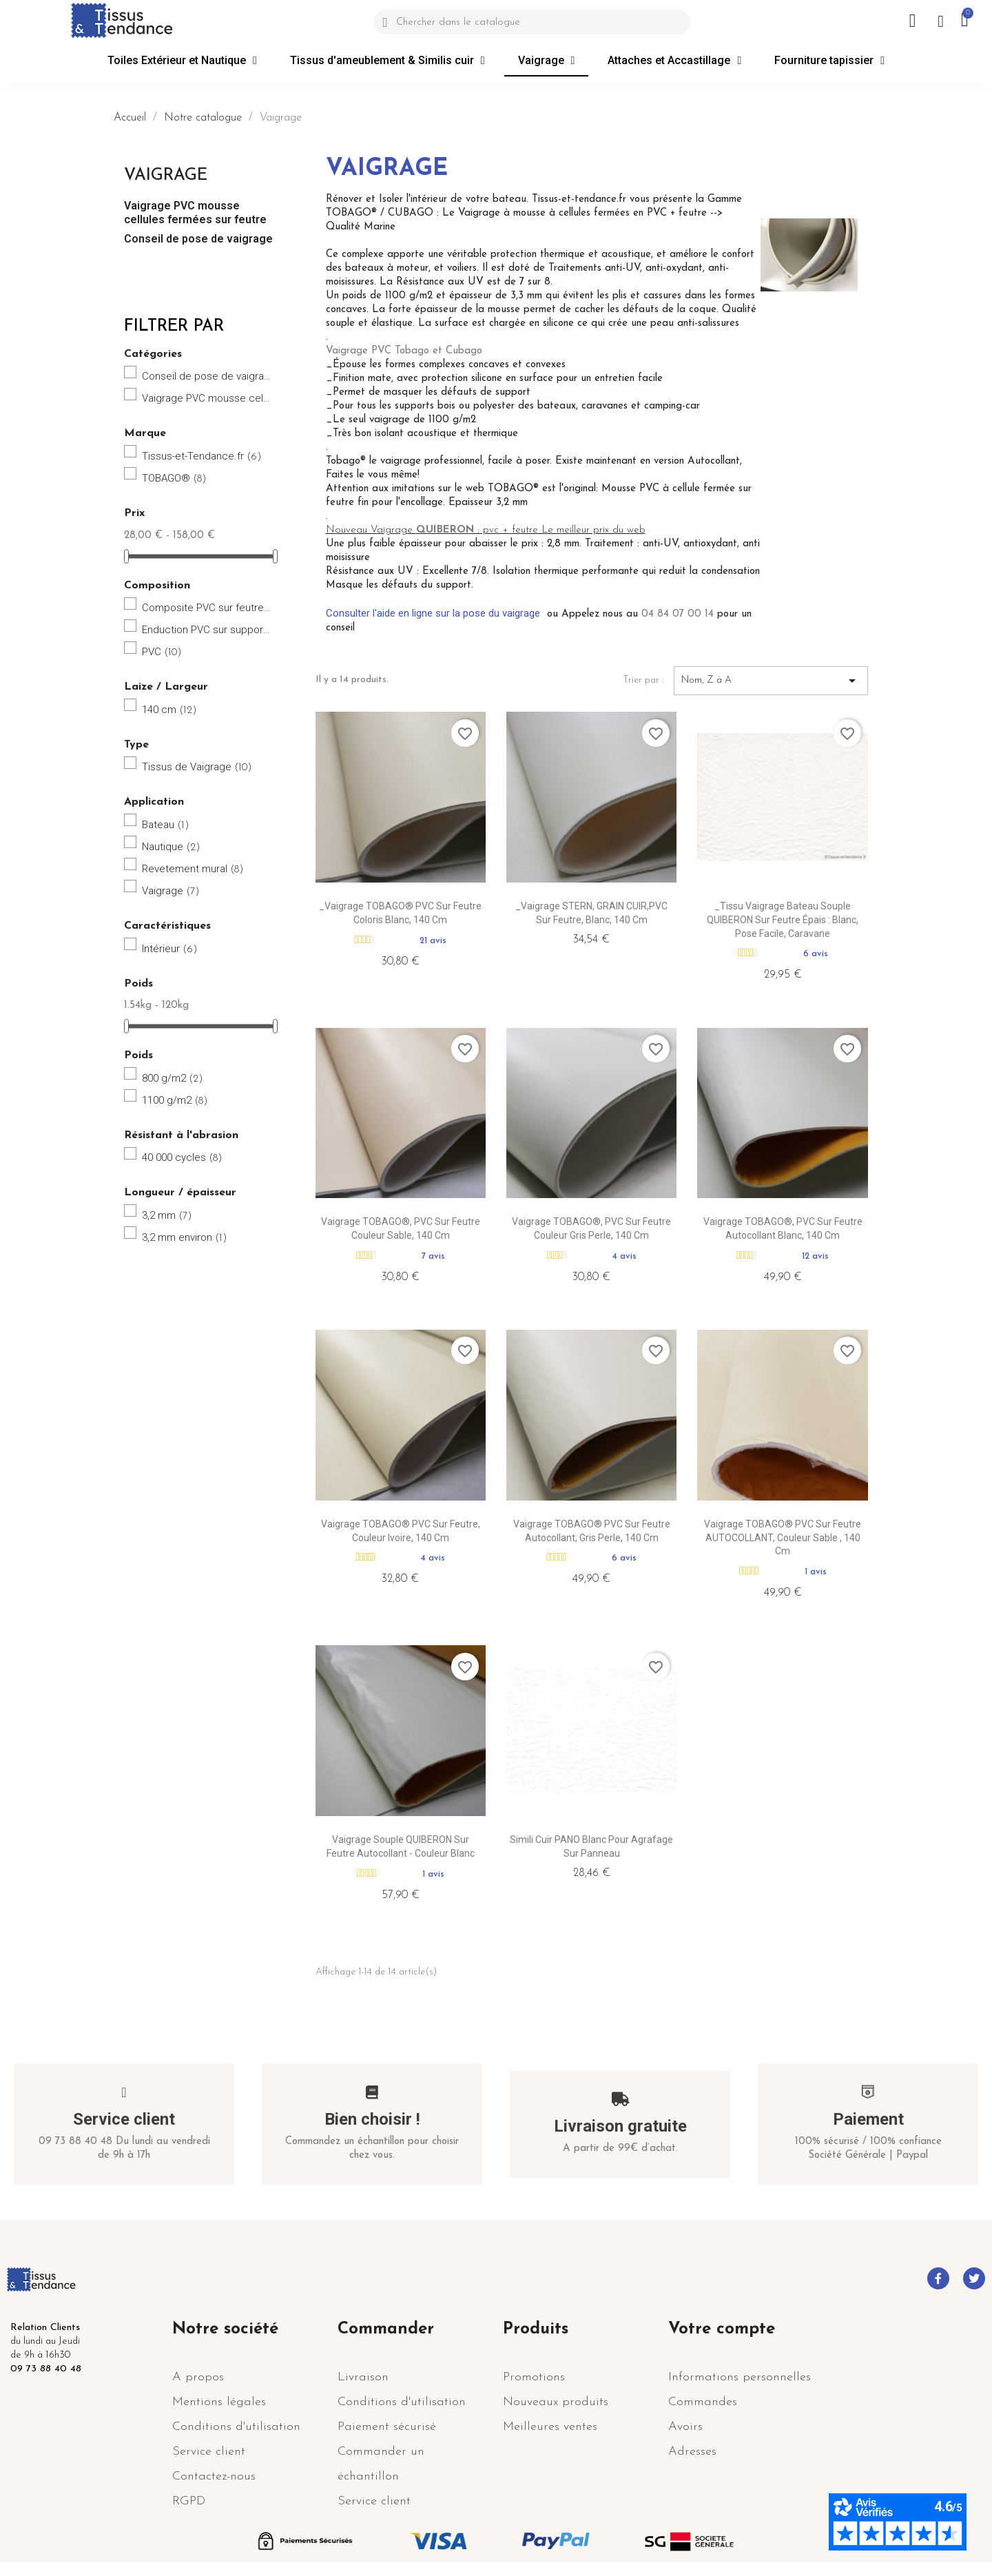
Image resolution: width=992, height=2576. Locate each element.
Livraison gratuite (620, 2126)
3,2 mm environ (184, 1237)
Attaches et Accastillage (674, 60)
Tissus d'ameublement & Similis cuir (387, 60)
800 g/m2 (172, 1078)
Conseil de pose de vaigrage (198, 238)
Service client (124, 2119)
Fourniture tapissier (829, 60)
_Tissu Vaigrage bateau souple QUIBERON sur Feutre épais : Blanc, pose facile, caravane (782, 919)
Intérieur (170, 948)
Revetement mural (193, 869)
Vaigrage (546, 60)
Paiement (868, 2119)
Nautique (171, 847)
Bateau (165, 824)
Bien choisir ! (372, 2119)
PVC (162, 652)
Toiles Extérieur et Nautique (182, 60)
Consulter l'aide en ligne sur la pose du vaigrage (433, 613)
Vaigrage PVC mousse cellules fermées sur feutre (195, 212)
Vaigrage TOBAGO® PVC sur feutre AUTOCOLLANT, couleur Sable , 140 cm (782, 1537)
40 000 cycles (182, 1157)
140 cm (169, 709)
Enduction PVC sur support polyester (206, 630)
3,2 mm (167, 1215)
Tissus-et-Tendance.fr (202, 456)
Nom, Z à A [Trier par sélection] (770, 680)
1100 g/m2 (175, 1100)
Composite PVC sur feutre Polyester (206, 607)
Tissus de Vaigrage (197, 767)
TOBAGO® (174, 478)
